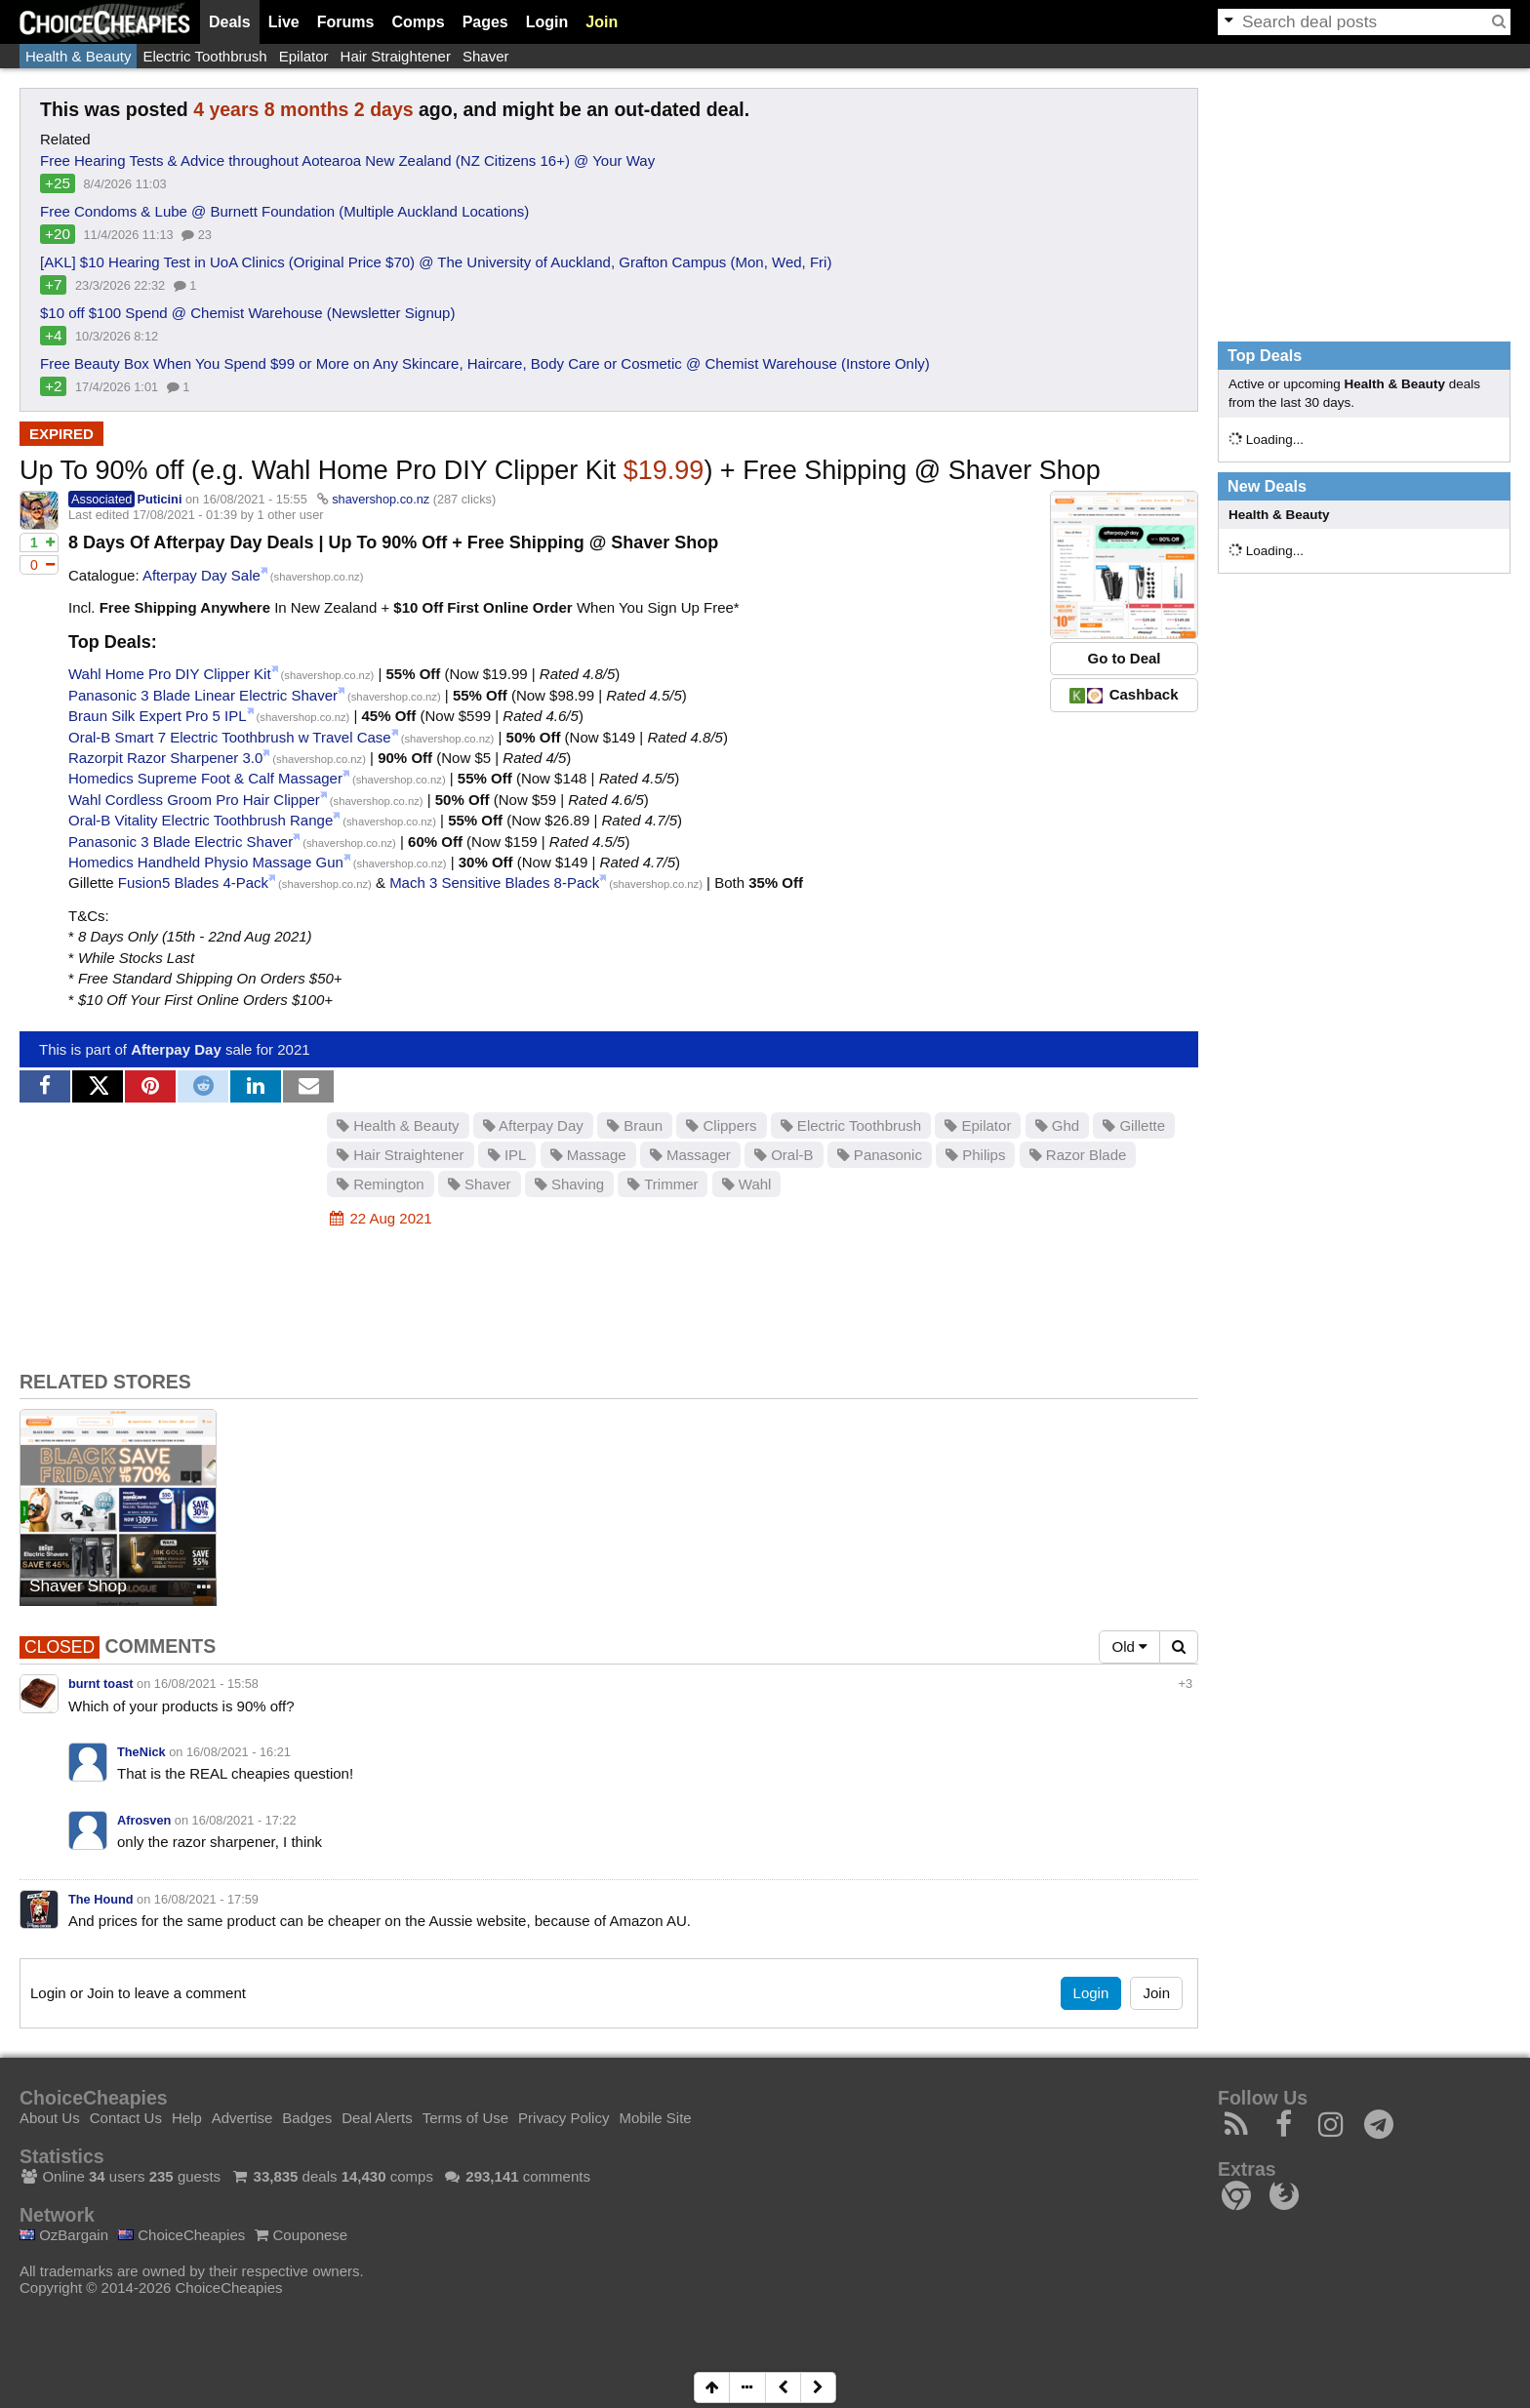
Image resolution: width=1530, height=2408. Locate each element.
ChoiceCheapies (181, 2235)
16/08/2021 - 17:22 (244, 1820)
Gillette (1134, 1125)
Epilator (304, 56)
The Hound (101, 1899)
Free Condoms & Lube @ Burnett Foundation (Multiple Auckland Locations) (284, 211)
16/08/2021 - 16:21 (238, 1752)
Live (284, 22)
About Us (50, 2117)
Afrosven (144, 1820)
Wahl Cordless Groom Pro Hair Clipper (194, 799)
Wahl (747, 1184)
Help (187, 2117)
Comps (417, 22)
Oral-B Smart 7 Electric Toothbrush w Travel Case (229, 737)
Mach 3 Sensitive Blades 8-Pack (494, 882)
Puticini (159, 499)
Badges (307, 2117)
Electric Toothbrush (204, 56)
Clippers (721, 1125)
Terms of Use (465, 2117)
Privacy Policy (563, 2117)
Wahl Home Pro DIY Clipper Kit (169, 673)
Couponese (301, 2235)
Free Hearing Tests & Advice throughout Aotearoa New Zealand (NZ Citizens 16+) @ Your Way (347, 160)
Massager (690, 1154)
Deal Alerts (377, 2117)
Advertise (242, 2117)
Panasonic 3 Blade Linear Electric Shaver (203, 695)
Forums (346, 22)
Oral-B (784, 1154)
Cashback (1123, 694)
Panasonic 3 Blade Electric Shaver (180, 841)
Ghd (1057, 1125)
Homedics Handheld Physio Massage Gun (205, 862)
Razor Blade (1078, 1154)
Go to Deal (1123, 658)
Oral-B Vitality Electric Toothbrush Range (200, 820)
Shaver (486, 56)
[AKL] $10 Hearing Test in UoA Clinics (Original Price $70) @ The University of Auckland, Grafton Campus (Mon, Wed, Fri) (435, 262)
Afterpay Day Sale (201, 575)
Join (601, 22)
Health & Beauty (78, 56)
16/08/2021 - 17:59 (206, 1899)
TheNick (141, 1752)
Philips (975, 1154)
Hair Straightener (396, 56)
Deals (230, 22)
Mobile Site (655, 2117)
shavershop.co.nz (380, 499)
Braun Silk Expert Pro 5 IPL (157, 715)
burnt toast (101, 1683)
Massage (588, 1154)
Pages (485, 22)
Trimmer (662, 1184)
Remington (380, 1184)
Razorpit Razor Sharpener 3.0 (165, 757)
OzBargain (64, 2235)
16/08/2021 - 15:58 (206, 1683)
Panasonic (879, 1154)
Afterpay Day (176, 1049)
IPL (507, 1154)
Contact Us (126, 2117)
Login (547, 22)
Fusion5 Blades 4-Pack (193, 882)
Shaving (569, 1184)
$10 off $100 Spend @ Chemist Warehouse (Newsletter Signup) (247, 312)
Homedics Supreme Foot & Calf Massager (205, 778)
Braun (635, 1125)
